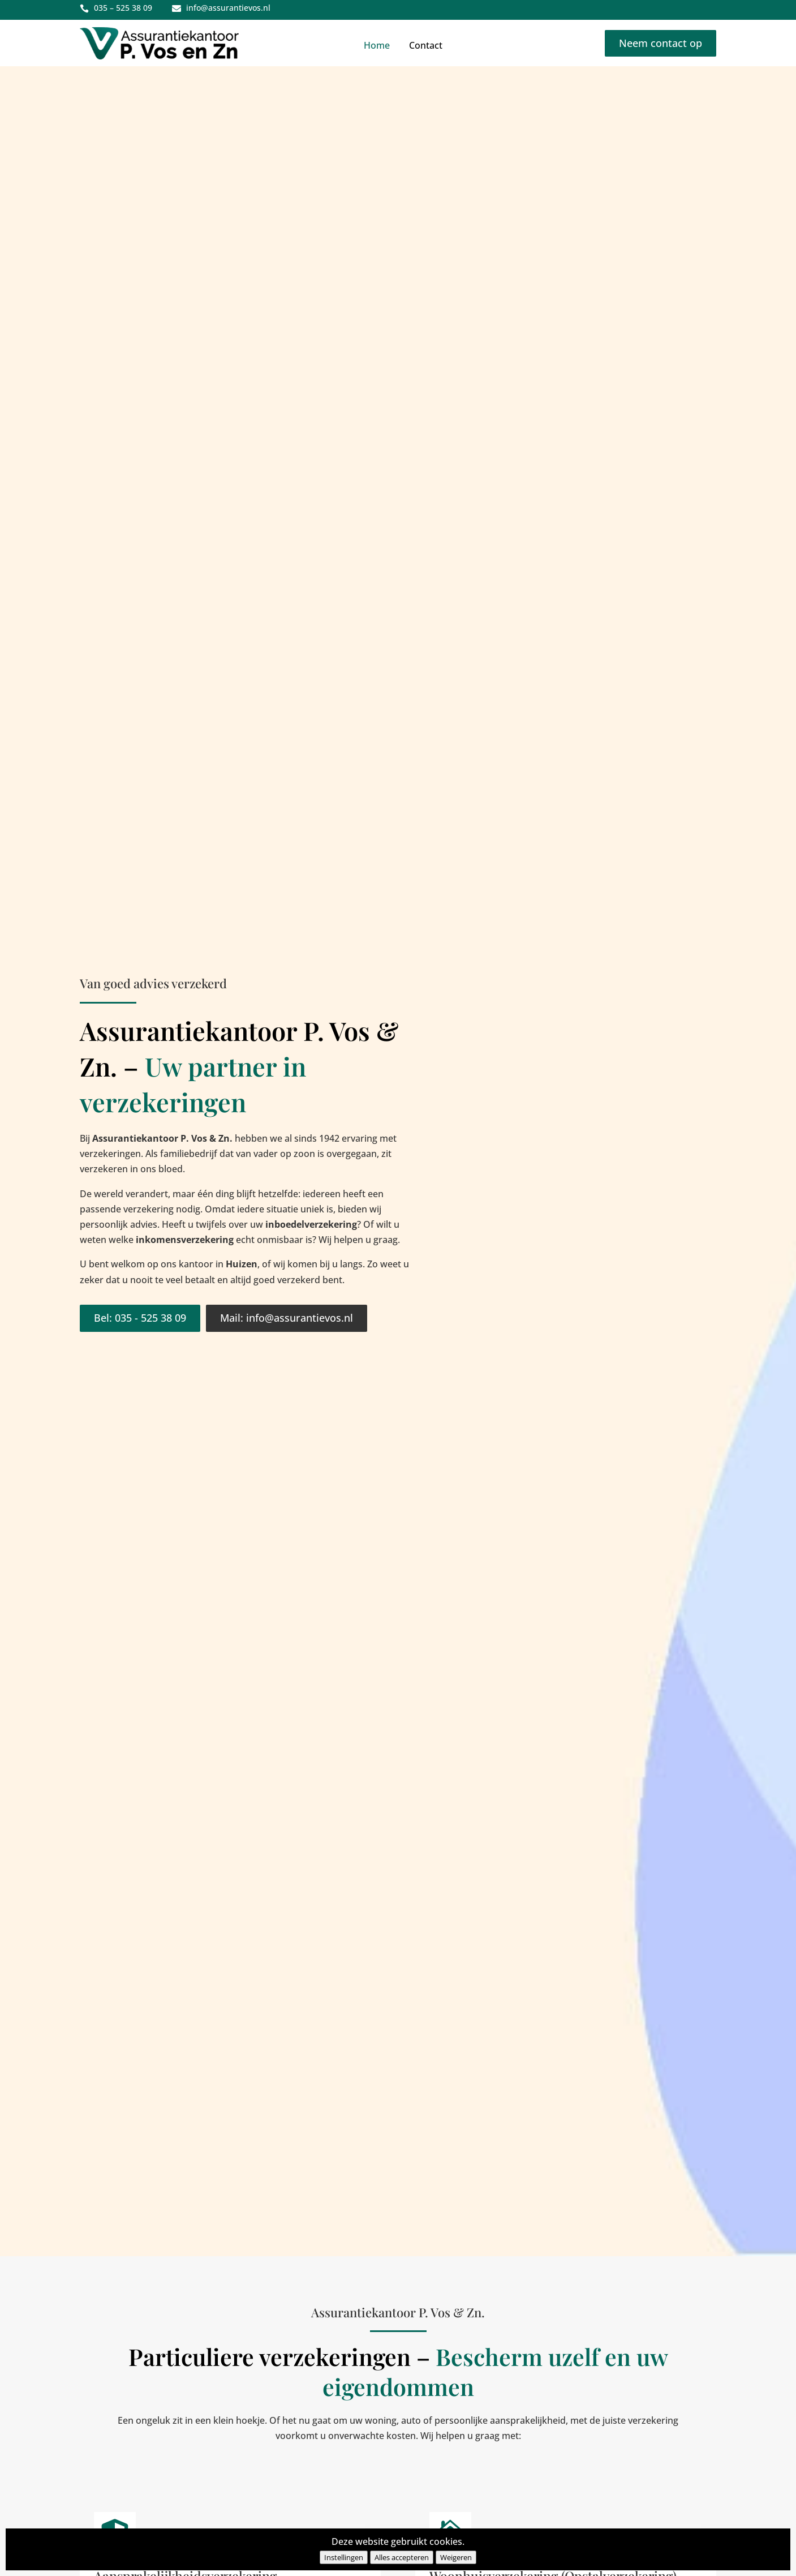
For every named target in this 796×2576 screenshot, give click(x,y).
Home (377, 45)
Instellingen (343, 2557)
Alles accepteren (402, 2557)
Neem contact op (660, 43)
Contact (425, 45)
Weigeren (456, 2557)
